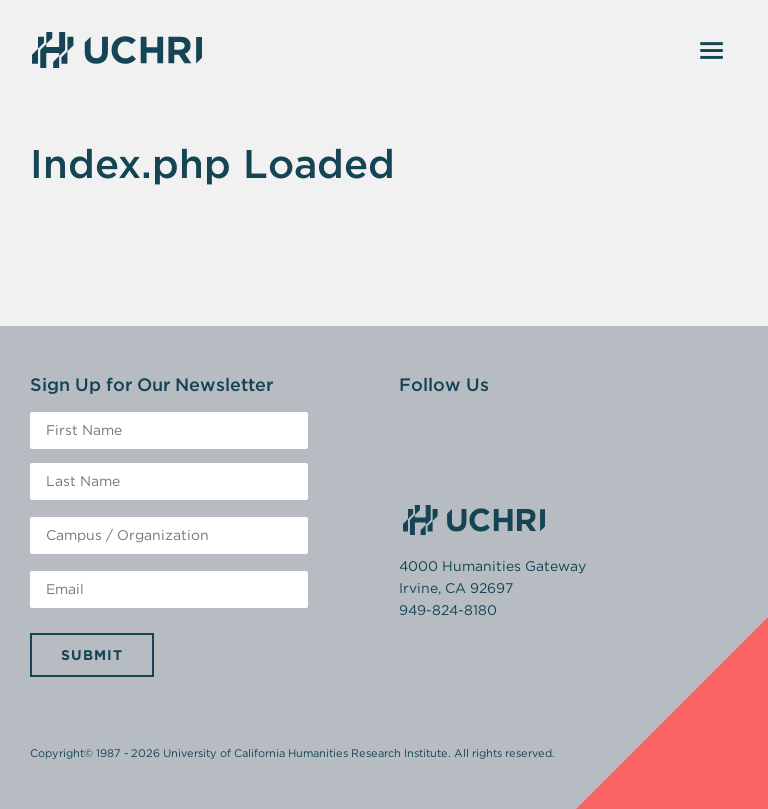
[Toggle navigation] (712, 50)
